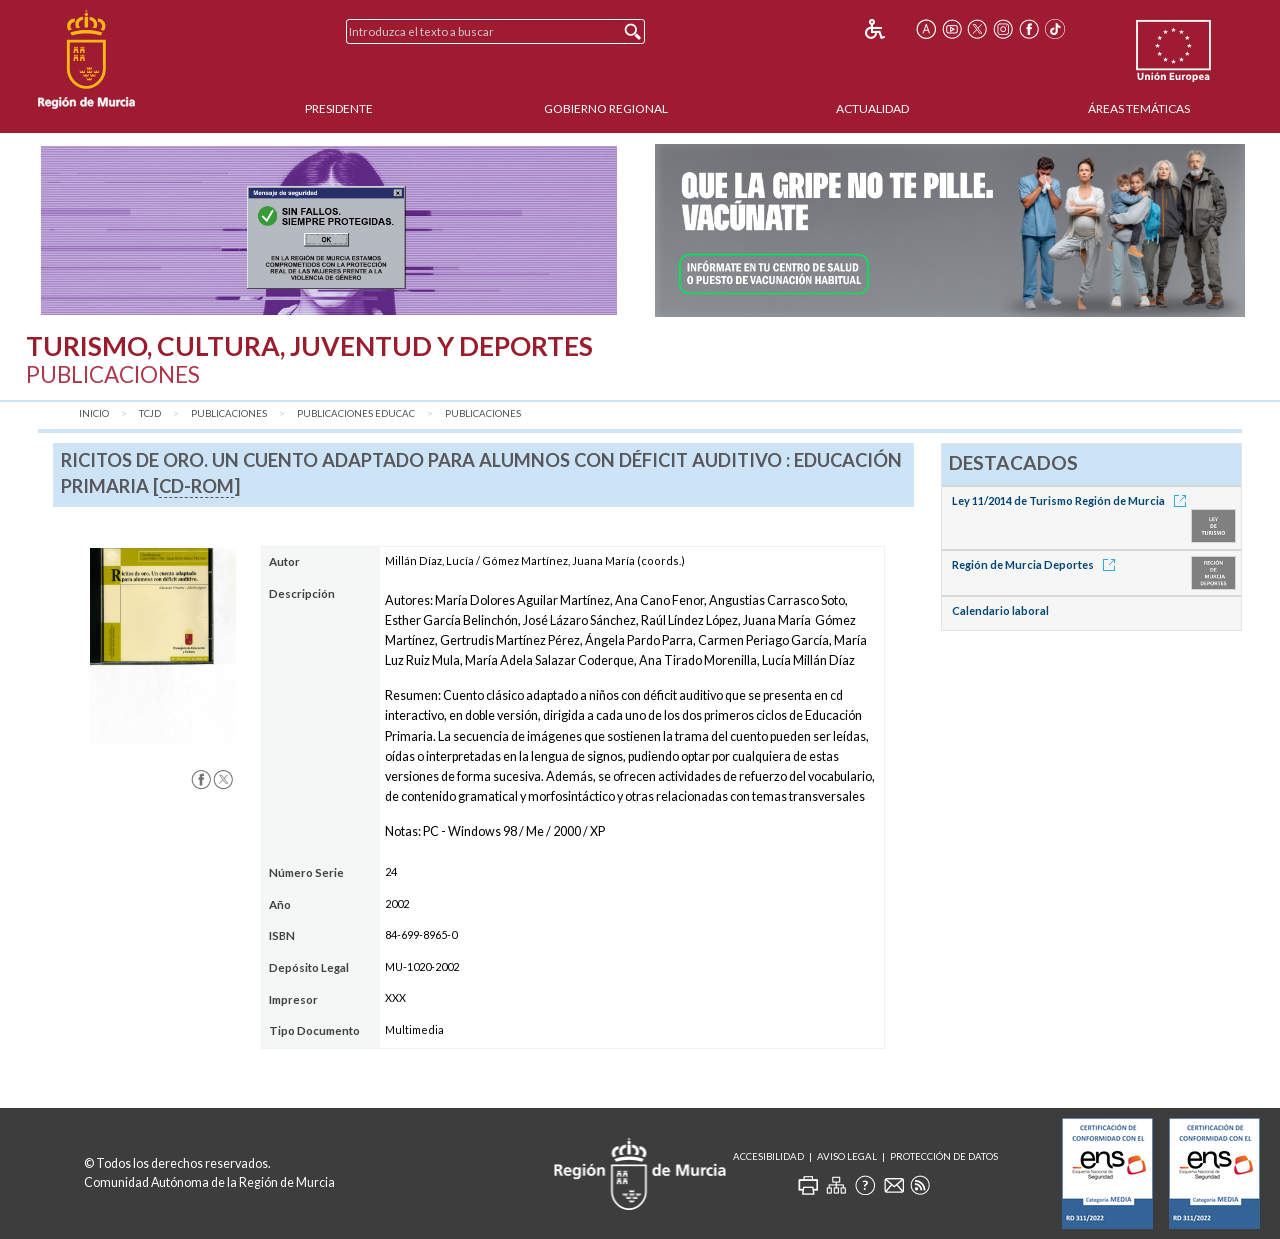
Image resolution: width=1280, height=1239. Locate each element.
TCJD (150, 413)
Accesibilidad (768, 1156)
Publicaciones (229, 413)
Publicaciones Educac (356, 413)
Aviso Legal (847, 1156)
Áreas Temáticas (1139, 108)
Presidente (339, 108)
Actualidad (872, 108)
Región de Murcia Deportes (1037, 564)
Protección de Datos (944, 1156)
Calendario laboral (1000, 610)
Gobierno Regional (606, 108)
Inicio (94, 413)
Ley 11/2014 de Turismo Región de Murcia (1072, 500)
